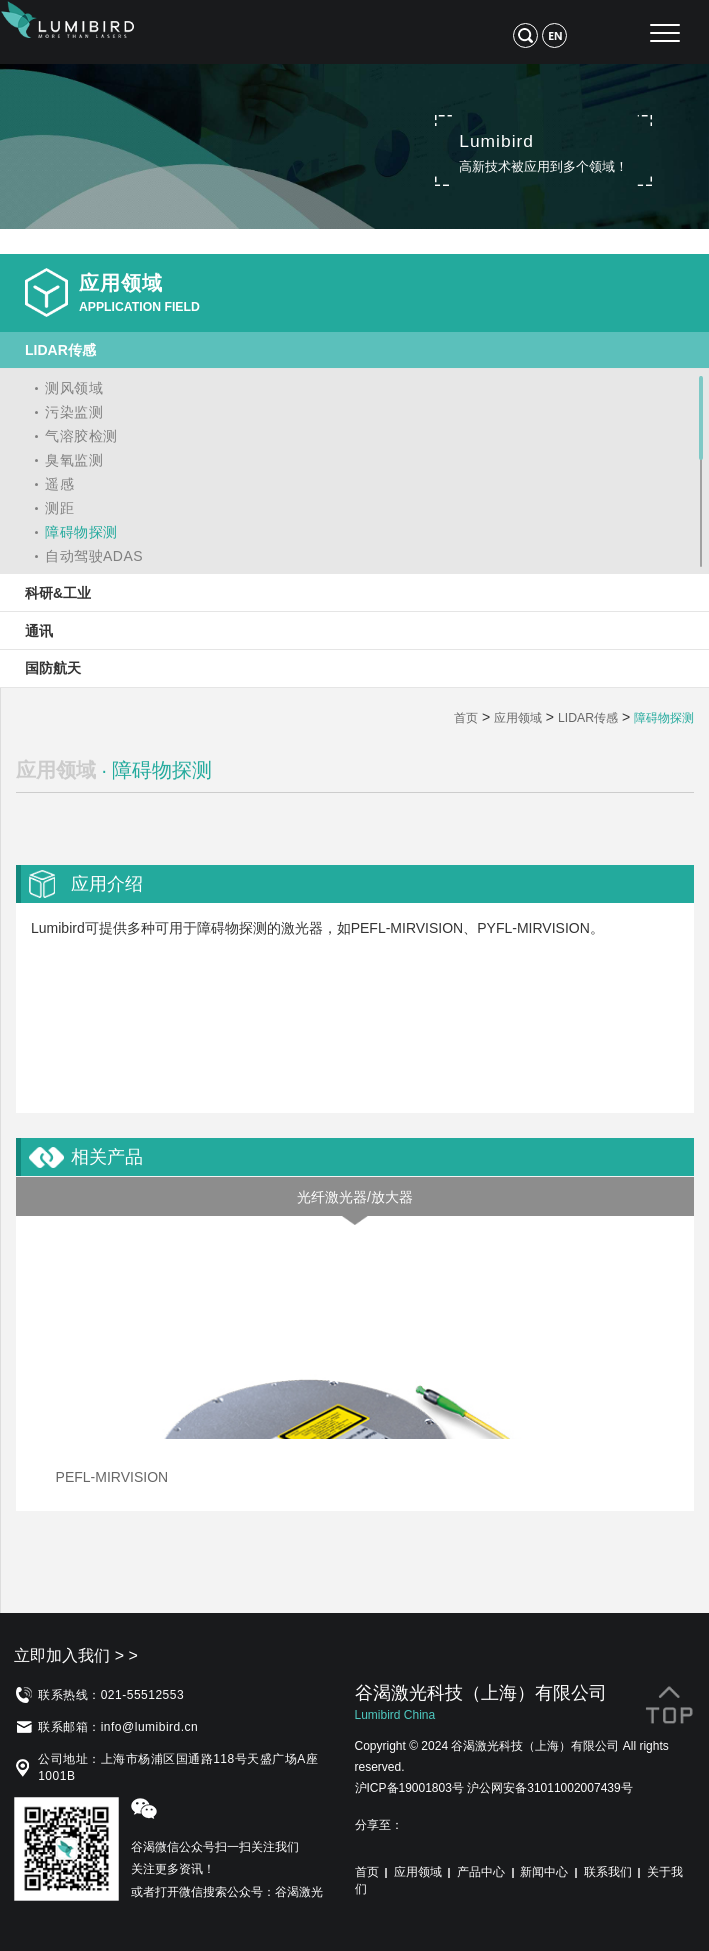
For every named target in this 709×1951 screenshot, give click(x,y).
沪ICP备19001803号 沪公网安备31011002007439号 (494, 1788)
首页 (466, 718)
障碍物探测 (81, 532)
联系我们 (608, 1872)
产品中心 (481, 1872)
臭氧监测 (74, 460)
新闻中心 (544, 1872)
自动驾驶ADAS (94, 556)
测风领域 (74, 388)
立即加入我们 (76, 1655)
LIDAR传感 (588, 718)
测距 (59, 508)
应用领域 (518, 718)
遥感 (59, 484)
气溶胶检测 (81, 436)
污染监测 (74, 412)
